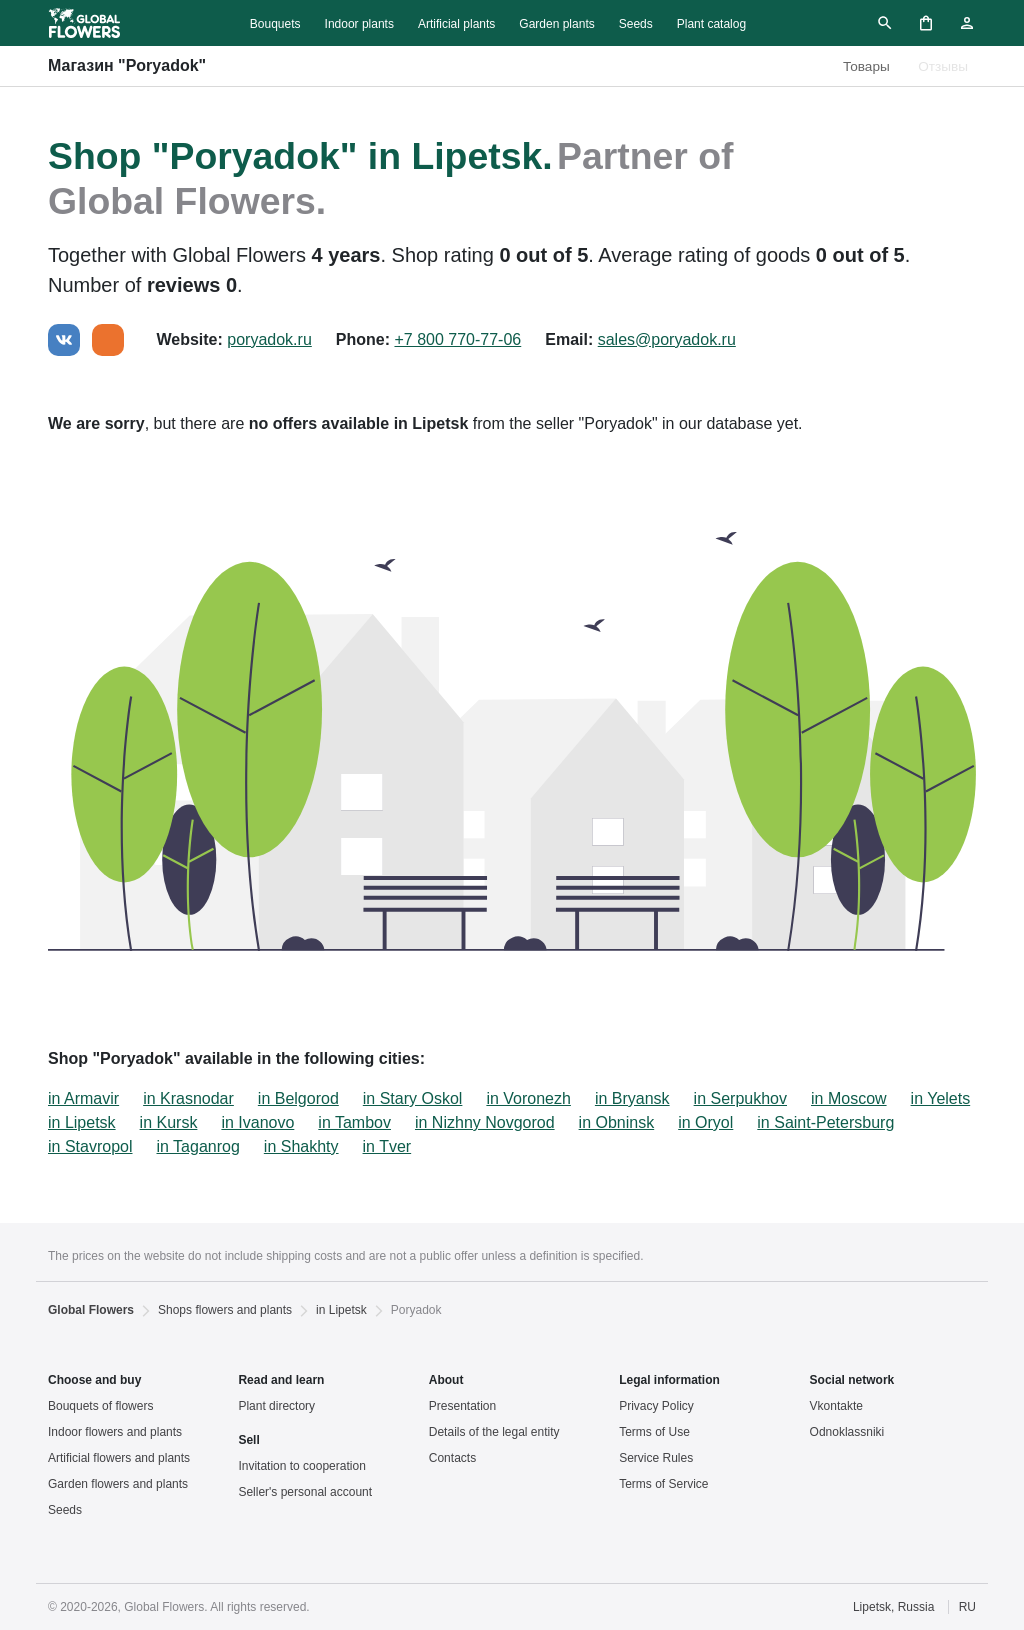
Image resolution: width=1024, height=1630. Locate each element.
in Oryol (705, 1122)
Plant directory (276, 1406)
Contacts (452, 1458)
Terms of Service (663, 1484)
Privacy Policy (656, 1406)
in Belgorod (298, 1098)
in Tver (387, 1146)
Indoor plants (359, 24)
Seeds (636, 24)
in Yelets (941, 1098)
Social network (852, 1380)
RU (967, 1607)
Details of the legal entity (494, 1432)
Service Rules (656, 1458)
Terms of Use (654, 1432)
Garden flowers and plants (118, 1484)
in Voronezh (528, 1098)
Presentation (462, 1406)
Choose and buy (94, 1380)
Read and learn (281, 1380)
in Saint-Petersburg (825, 1122)
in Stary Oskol (413, 1098)
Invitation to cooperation (301, 1466)
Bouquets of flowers (100, 1406)
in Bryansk (632, 1098)
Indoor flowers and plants (115, 1432)
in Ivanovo (257, 1122)
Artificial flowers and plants (119, 1458)
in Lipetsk (82, 1122)
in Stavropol (90, 1146)
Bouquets (275, 24)
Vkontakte (836, 1406)
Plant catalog (711, 24)
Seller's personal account (305, 1492)
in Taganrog (198, 1146)
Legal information (669, 1380)
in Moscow (849, 1098)
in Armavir (83, 1098)
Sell (248, 1440)
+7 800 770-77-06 (457, 339)
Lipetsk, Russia (893, 1607)
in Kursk (169, 1122)
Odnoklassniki (847, 1432)
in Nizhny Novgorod (485, 1122)
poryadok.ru (269, 339)
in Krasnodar (188, 1098)
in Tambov (354, 1122)
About (446, 1380)
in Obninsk (617, 1122)
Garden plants (556, 24)
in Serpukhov (740, 1098)
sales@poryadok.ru (667, 339)
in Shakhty (301, 1146)
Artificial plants (456, 24)
